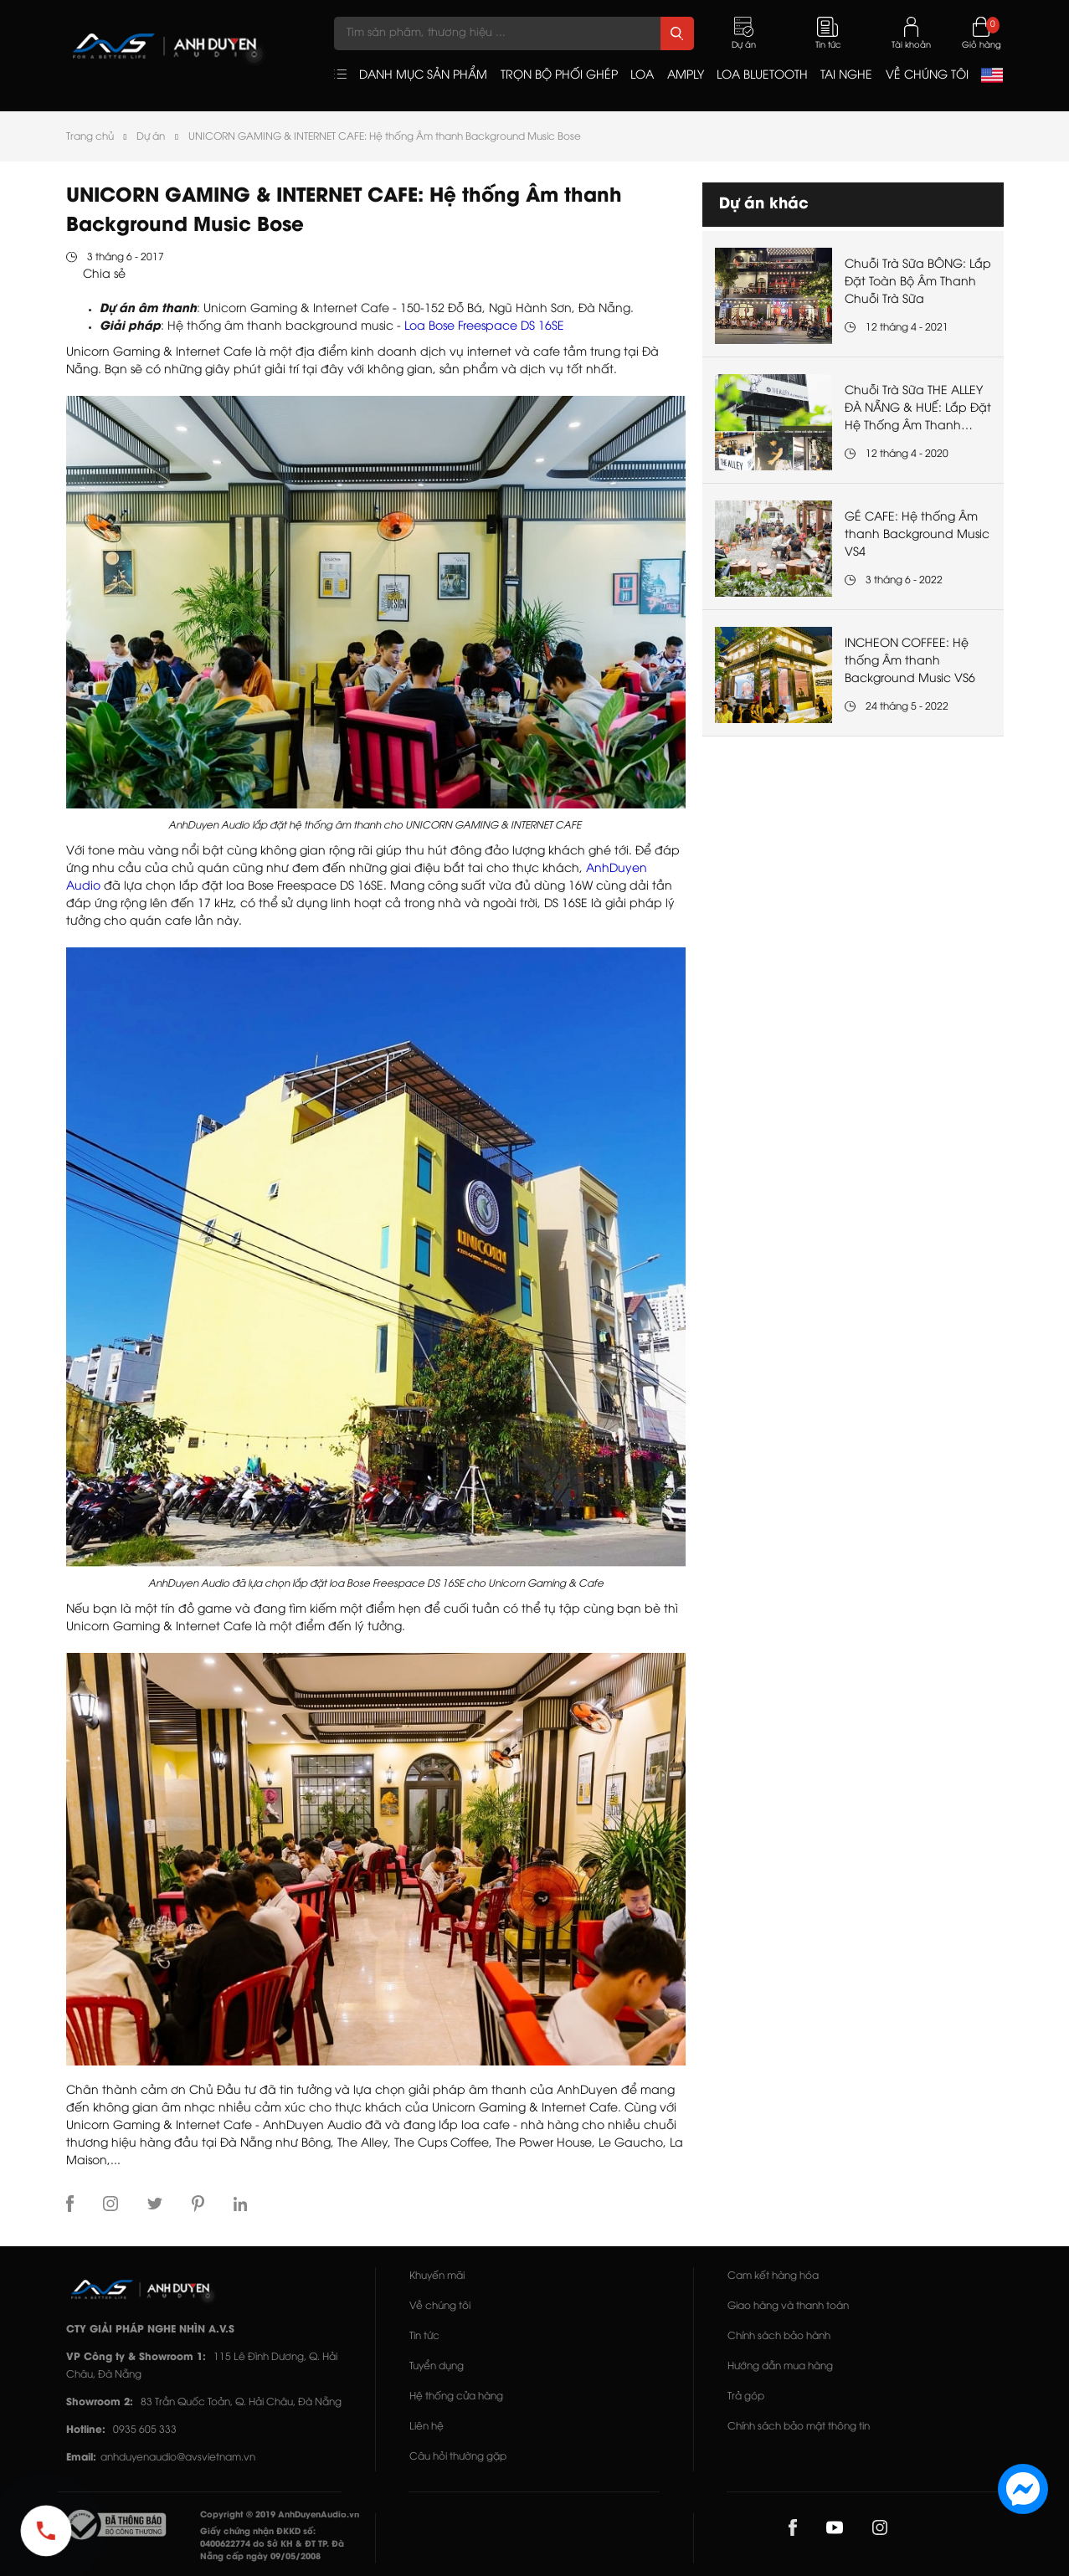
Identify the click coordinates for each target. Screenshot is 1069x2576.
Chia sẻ (104, 274)
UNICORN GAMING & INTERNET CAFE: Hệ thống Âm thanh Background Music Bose (384, 136)
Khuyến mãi (437, 2276)
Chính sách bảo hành (778, 2336)
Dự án (150, 136)
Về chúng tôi (439, 2306)
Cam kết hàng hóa (773, 2276)
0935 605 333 (145, 2430)
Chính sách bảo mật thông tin (798, 2426)
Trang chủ (90, 136)
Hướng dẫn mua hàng (780, 2366)
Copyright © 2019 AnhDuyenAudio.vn (279, 2515)
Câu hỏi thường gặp (457, 2456)
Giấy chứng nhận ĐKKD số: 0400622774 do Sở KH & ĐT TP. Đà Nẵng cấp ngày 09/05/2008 (272, 2544)
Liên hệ (426, 2426)
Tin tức (424, 2336)
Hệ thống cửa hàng (456, 2396)
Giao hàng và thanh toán (788, 2306)
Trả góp (745, 2396)
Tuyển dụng (436, 2366)
